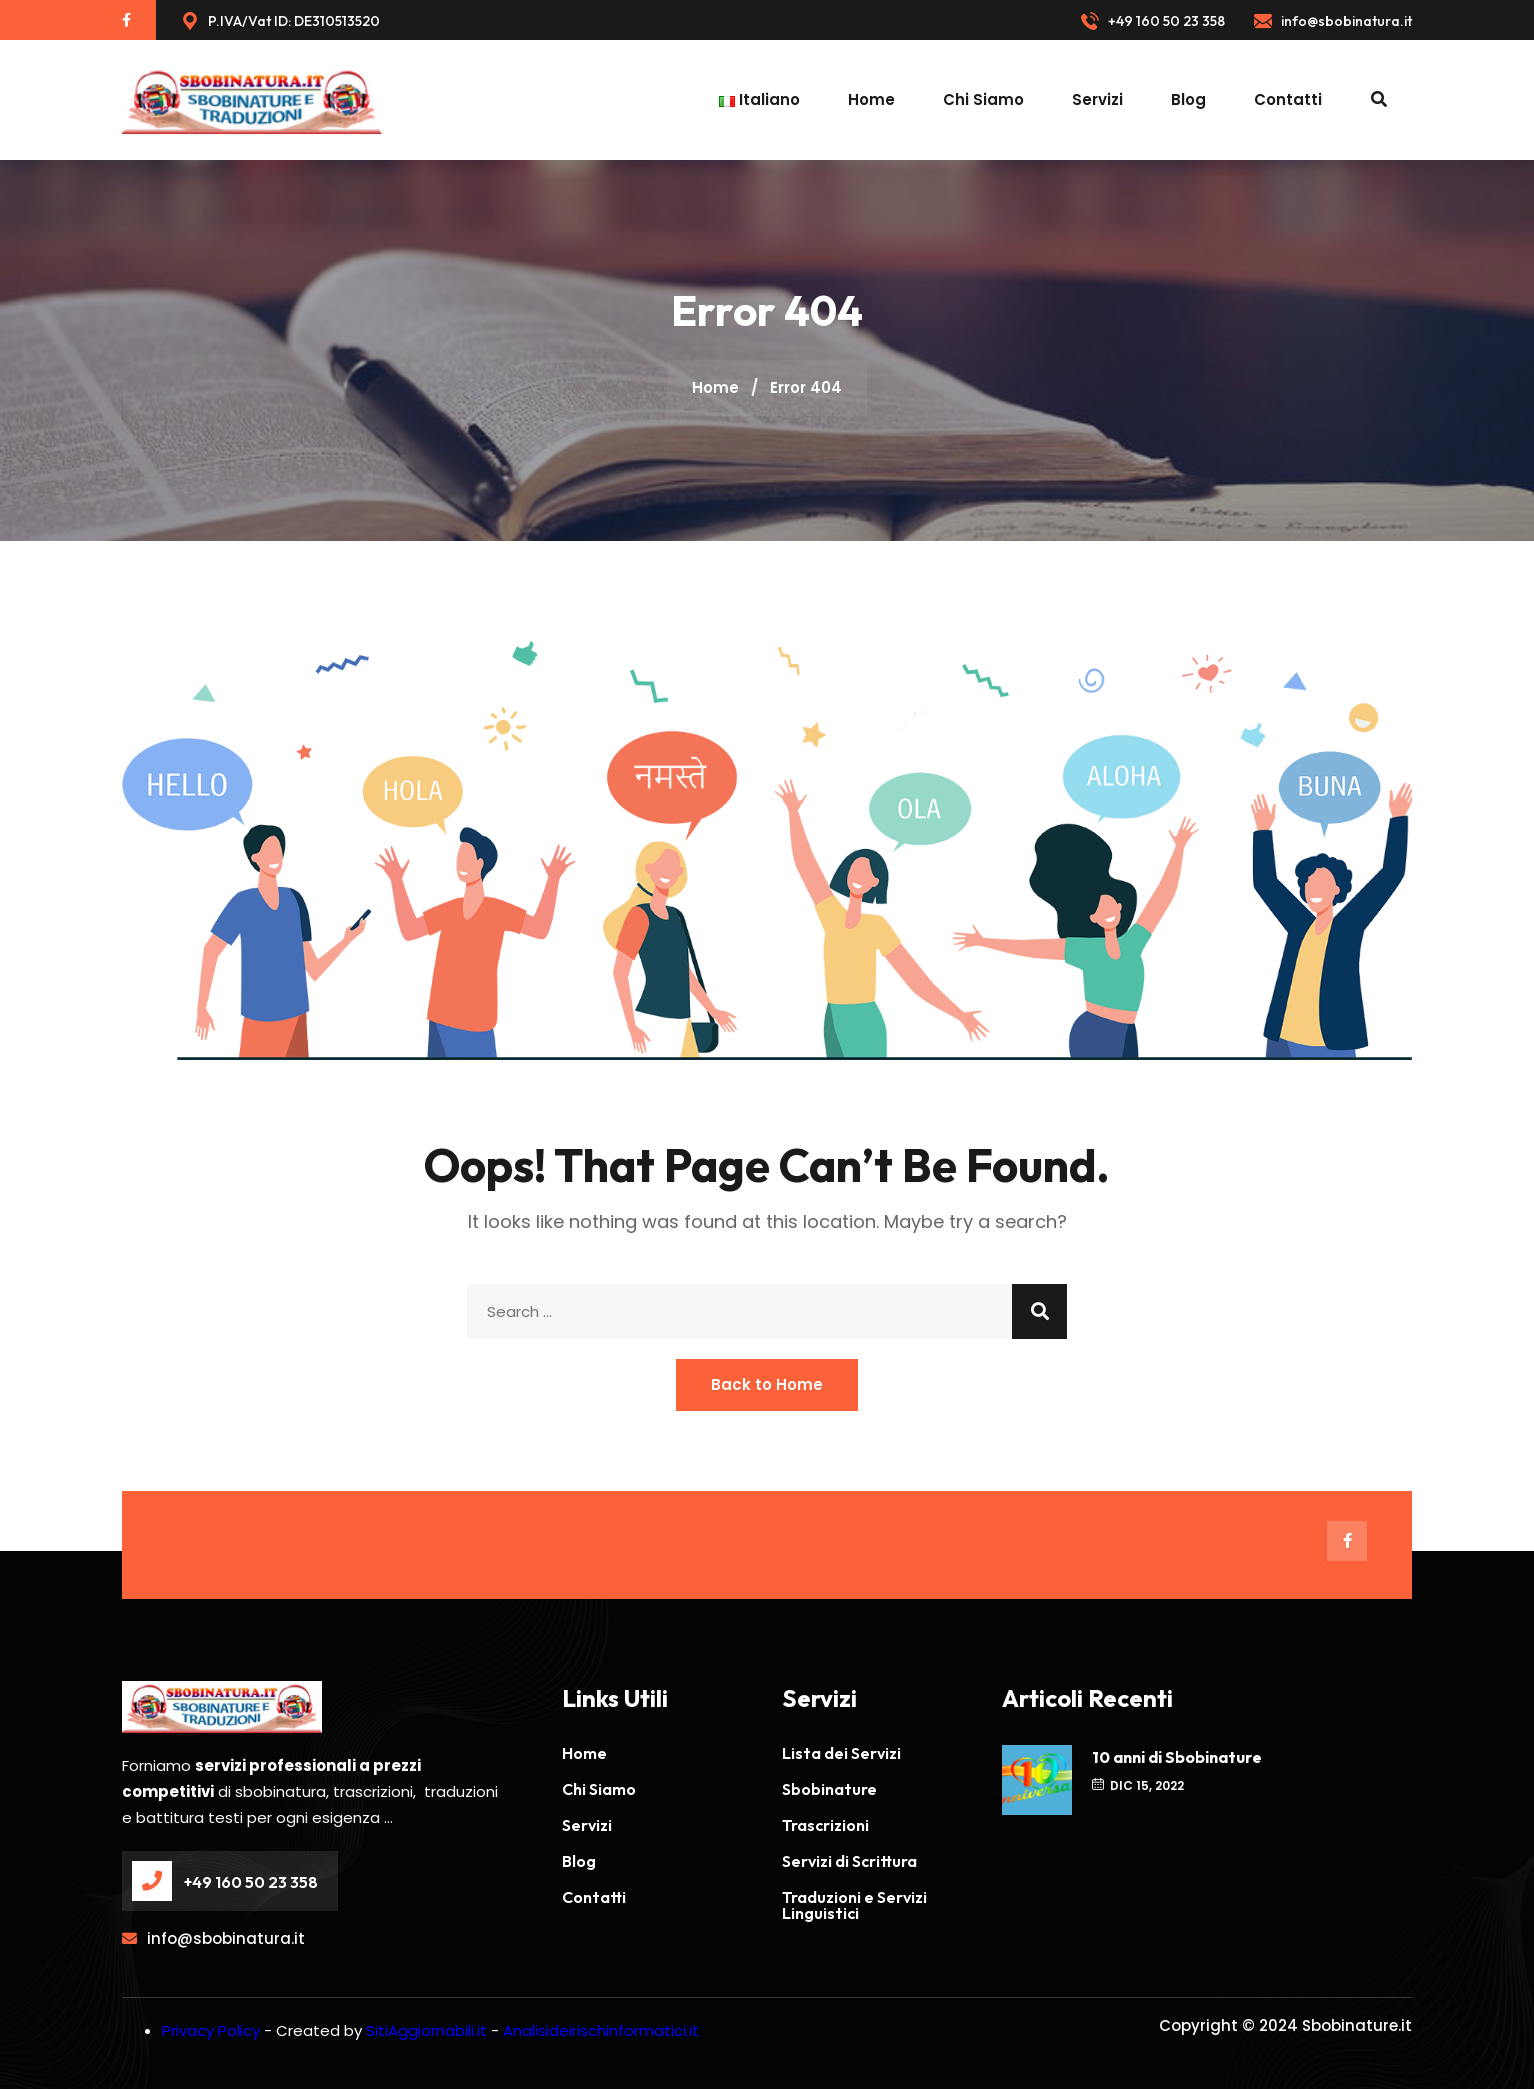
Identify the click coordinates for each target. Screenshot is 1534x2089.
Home (871, 99)
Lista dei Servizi (841, 1753)
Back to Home (767, 1384)
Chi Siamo (983, 99)
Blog (1188, 99)
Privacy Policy (211, 2030)
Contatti (1288, 99)
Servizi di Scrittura (849, 1861)
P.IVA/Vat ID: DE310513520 (280, 21)
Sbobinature (829, 1789)
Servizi (1097, 99)
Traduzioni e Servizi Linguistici (854, 1905)
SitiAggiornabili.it (426, 2030)
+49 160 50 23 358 (1153, 21)
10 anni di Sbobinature (1177, 1757)
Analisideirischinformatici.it (601, 2030)
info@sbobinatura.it (1333, 21)
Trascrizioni (825, 1825)
